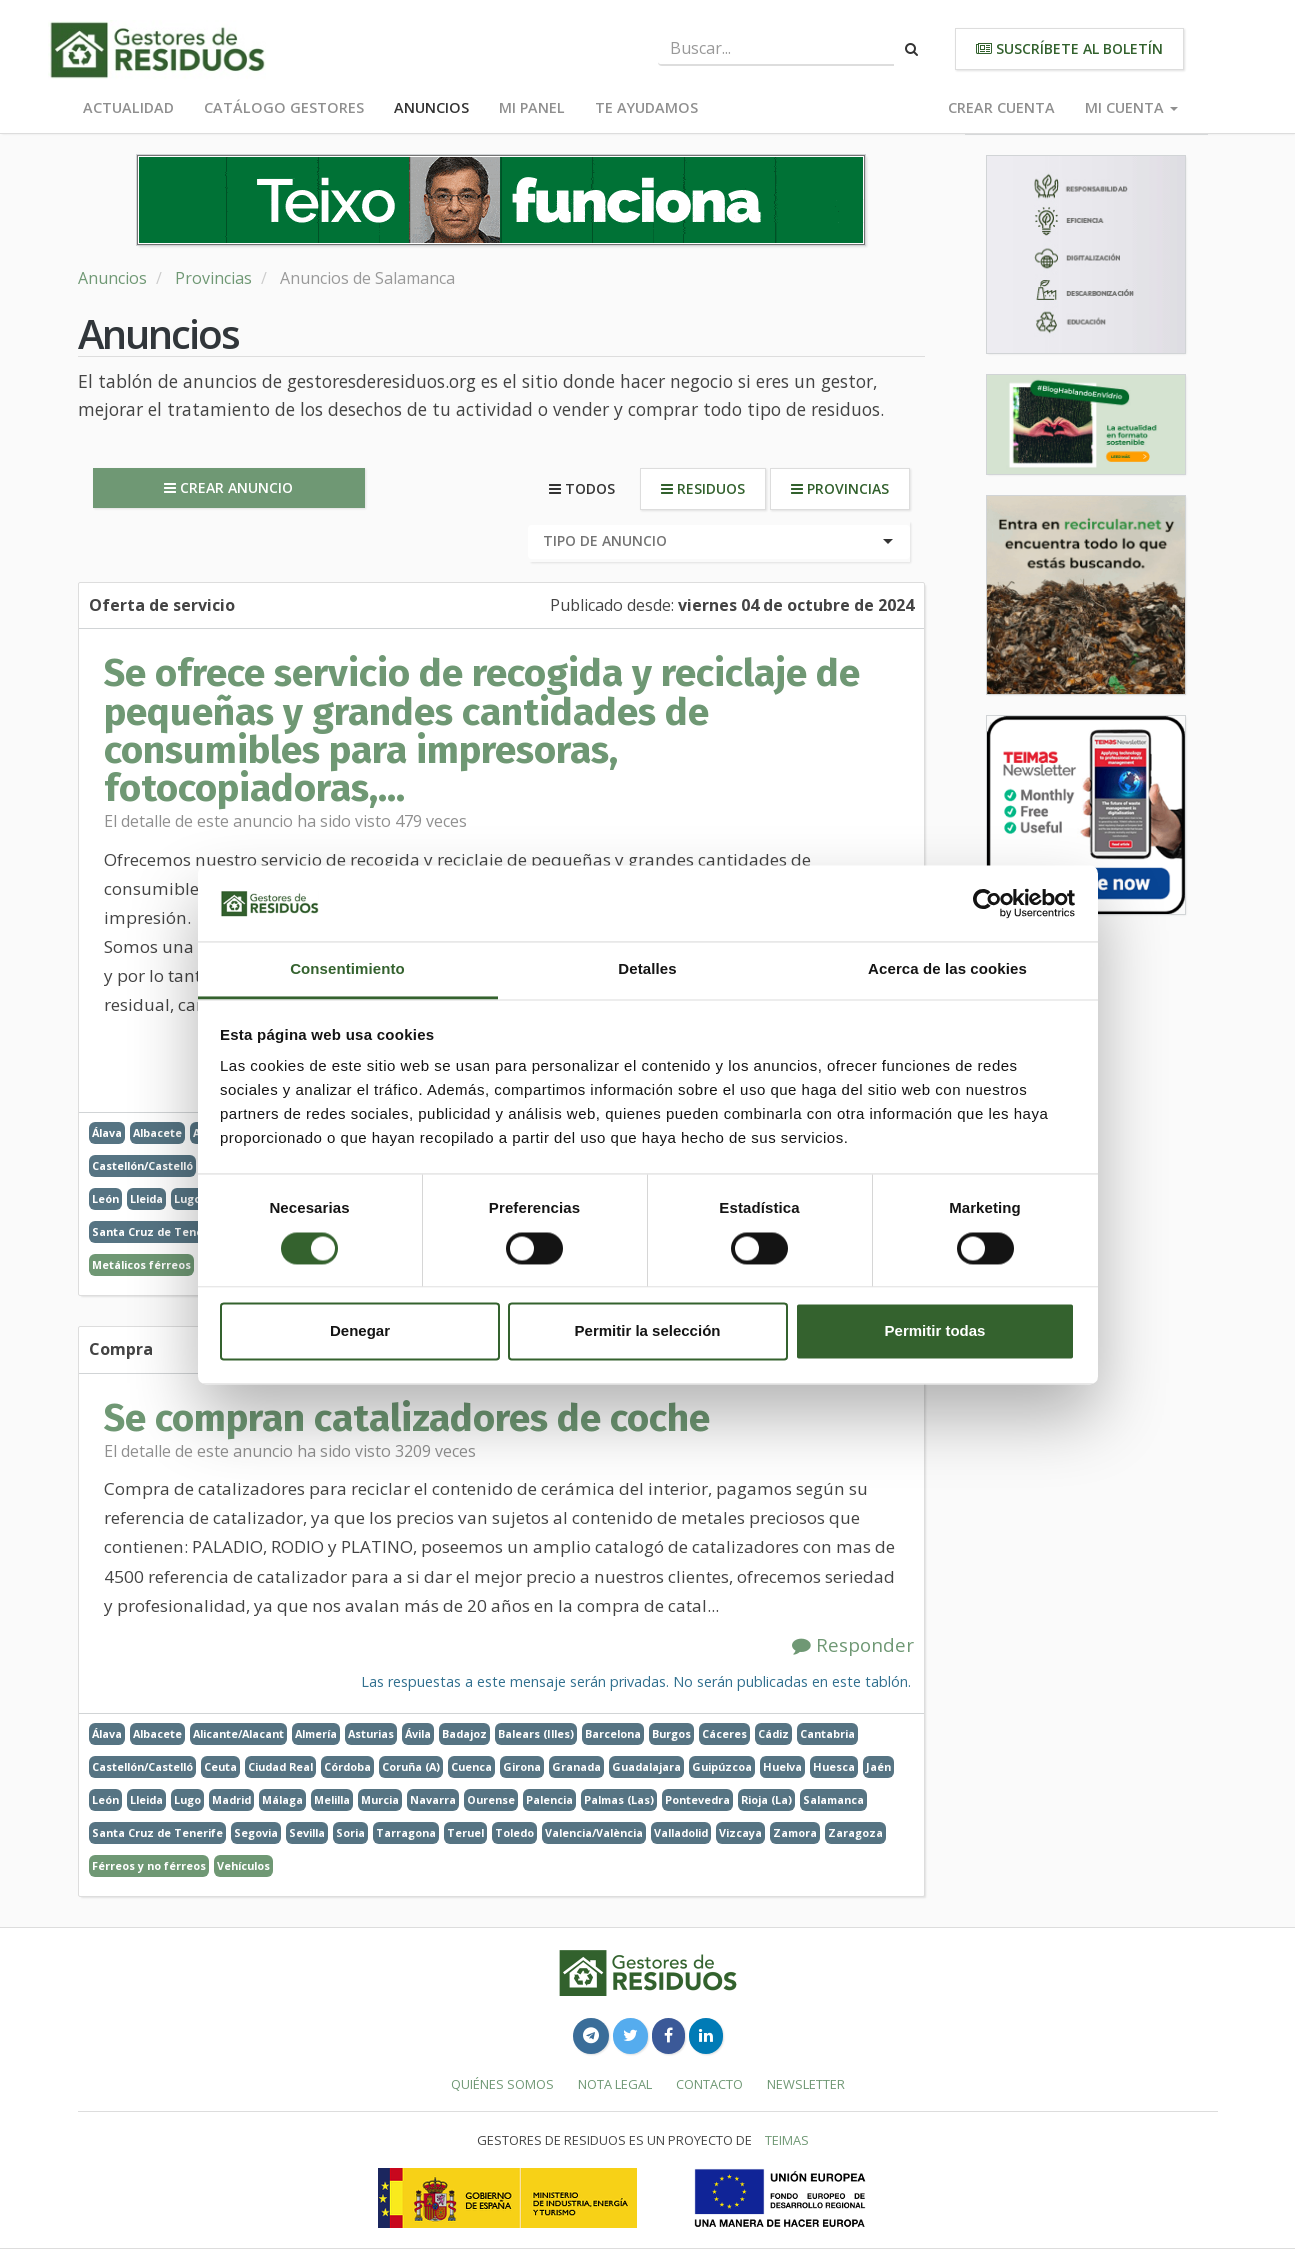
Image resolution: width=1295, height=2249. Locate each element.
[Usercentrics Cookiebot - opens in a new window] (987, 903)
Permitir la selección (648, 1331)
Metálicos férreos (141, 1264)
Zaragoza (855, 1832)
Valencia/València (594, 1832)
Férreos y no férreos (149, 1865)
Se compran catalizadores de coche (407, 1418)
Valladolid (681, 1832)
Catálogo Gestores (284, 107)
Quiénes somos (502, 2084)
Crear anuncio (228, 487)
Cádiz (773, 1733)
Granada (576, 1766)
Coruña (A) (411, 1766)
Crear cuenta (1001, 107)
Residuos (703, 488)
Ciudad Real (280, 1766)
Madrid (231, 1799)
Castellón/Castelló (142, 1165)
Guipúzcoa (722, 1766)
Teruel (465, 1832)
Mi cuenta (1131, 107)
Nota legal (615, 2084)
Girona (522, 1766)
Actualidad (128, 107)
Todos (582, 488)
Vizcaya (740, 1832)
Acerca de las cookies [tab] (947, 969)
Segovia (256, 1832)
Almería (316, 1733)
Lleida (146, 1198)
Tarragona (406, 1832)
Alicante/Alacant (238, 1733)
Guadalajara (646, 1766)
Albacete (157, 1132)
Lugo (187, 1198)
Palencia (549, 1799)
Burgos (671, 1733)
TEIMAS (787, 2140)
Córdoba (347, 1766)
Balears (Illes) (536, 1733)
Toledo (514, 1832)
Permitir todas (935, 1331)
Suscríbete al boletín (1069, 48)
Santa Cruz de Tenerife (157, 1231)
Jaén (878, 1766)
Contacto (709, 2084)
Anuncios (431, 107)
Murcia (380, 1799)
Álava (107, 1132)
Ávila (418, 1733)
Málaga (282, 1799)
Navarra (433, 1799)
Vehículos (243, 1865)
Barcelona (613, 1733)
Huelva (782, 1766)
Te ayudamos (646, 107)
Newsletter (806, 2084)
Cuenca (471, 1766)
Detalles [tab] (647, 969)
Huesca (834, 1766)
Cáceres (724, 1733)
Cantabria (827, 1733)
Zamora (795, 1832)
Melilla (332, 1799)
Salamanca (833, 1799)
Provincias (213, 278)
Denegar (360, 1331)
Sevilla (307, 1832)
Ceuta (220, 1766)
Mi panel (532, 107)
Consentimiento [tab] (347, 969)
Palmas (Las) (619, 1799)
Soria (350, 1832)
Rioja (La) (766, 1799)
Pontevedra (697, 1799)
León (105, 1198)
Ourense (491, 1799)
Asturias (371, 1733)
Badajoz (464, 1733)
